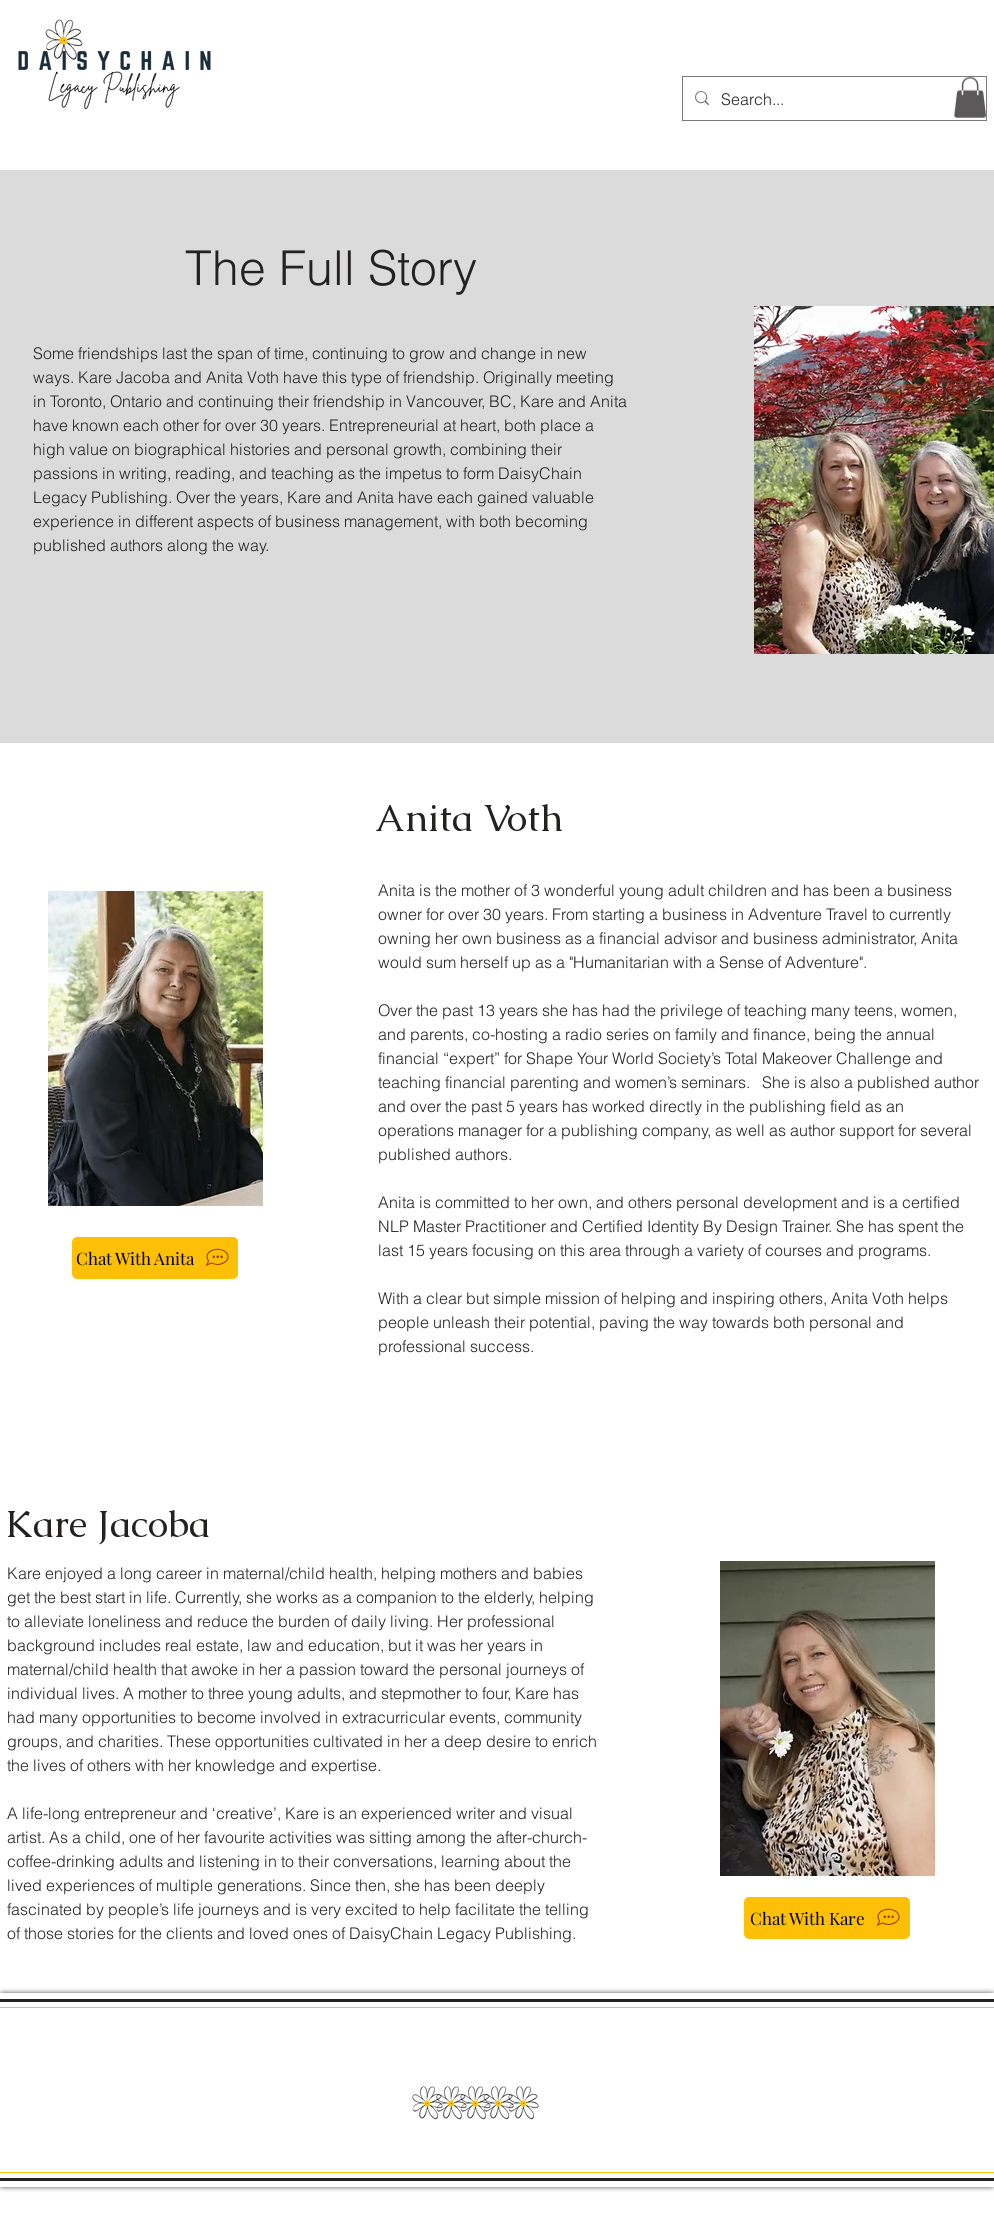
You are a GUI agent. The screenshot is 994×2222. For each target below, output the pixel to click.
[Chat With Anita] (155, 1258)
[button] (970, 97)
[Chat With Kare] (827, 1918)
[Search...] (832, 98)
